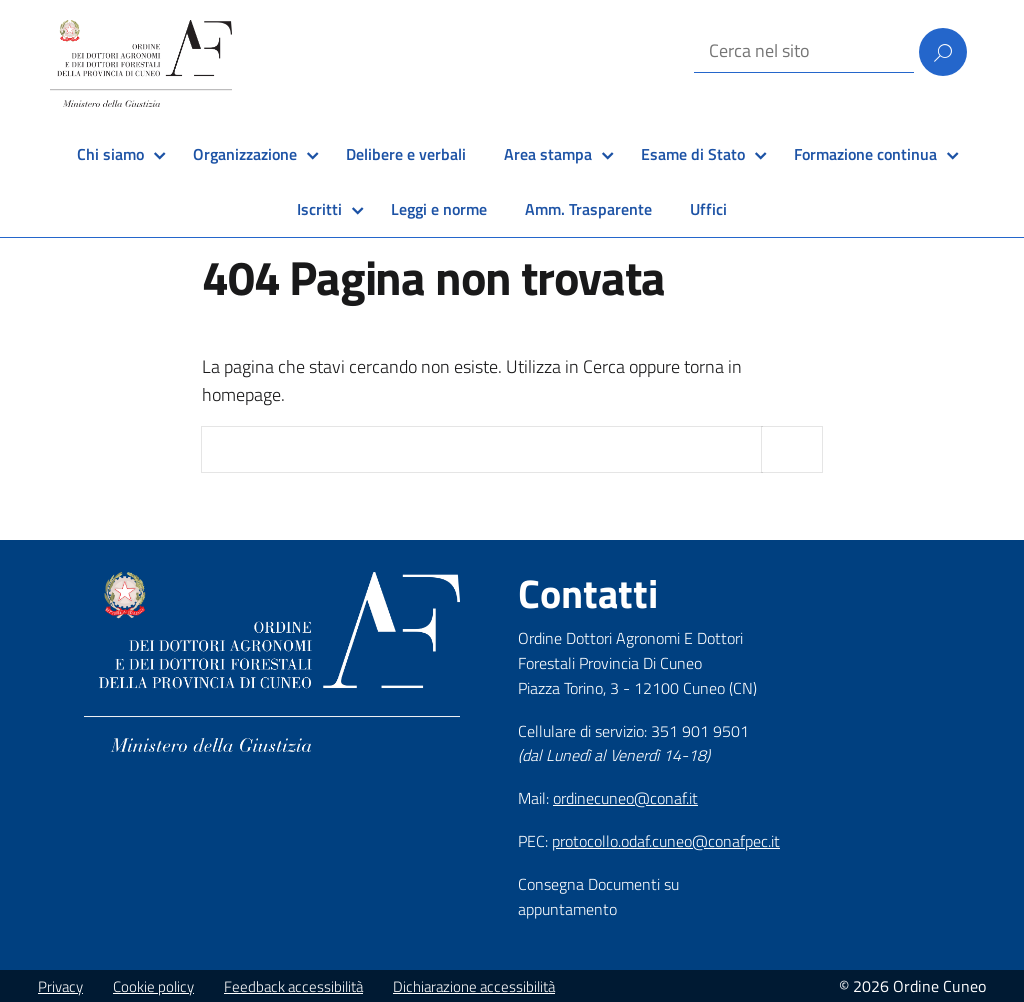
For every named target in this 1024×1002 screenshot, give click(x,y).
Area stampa (548, 154)
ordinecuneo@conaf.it (625, 798)
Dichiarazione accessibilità (474, 986)
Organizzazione (245, 154)
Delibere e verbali (406, 154)
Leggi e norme (439, 209)
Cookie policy (153, 986)
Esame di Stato (693, 154)
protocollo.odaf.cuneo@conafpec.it (666, 841)
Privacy (60, 986)
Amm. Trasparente (588, 209)
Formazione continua (865, 154)
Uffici (708, 209)
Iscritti (319, 209)
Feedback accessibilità (293, 986)
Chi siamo (110, 154)
